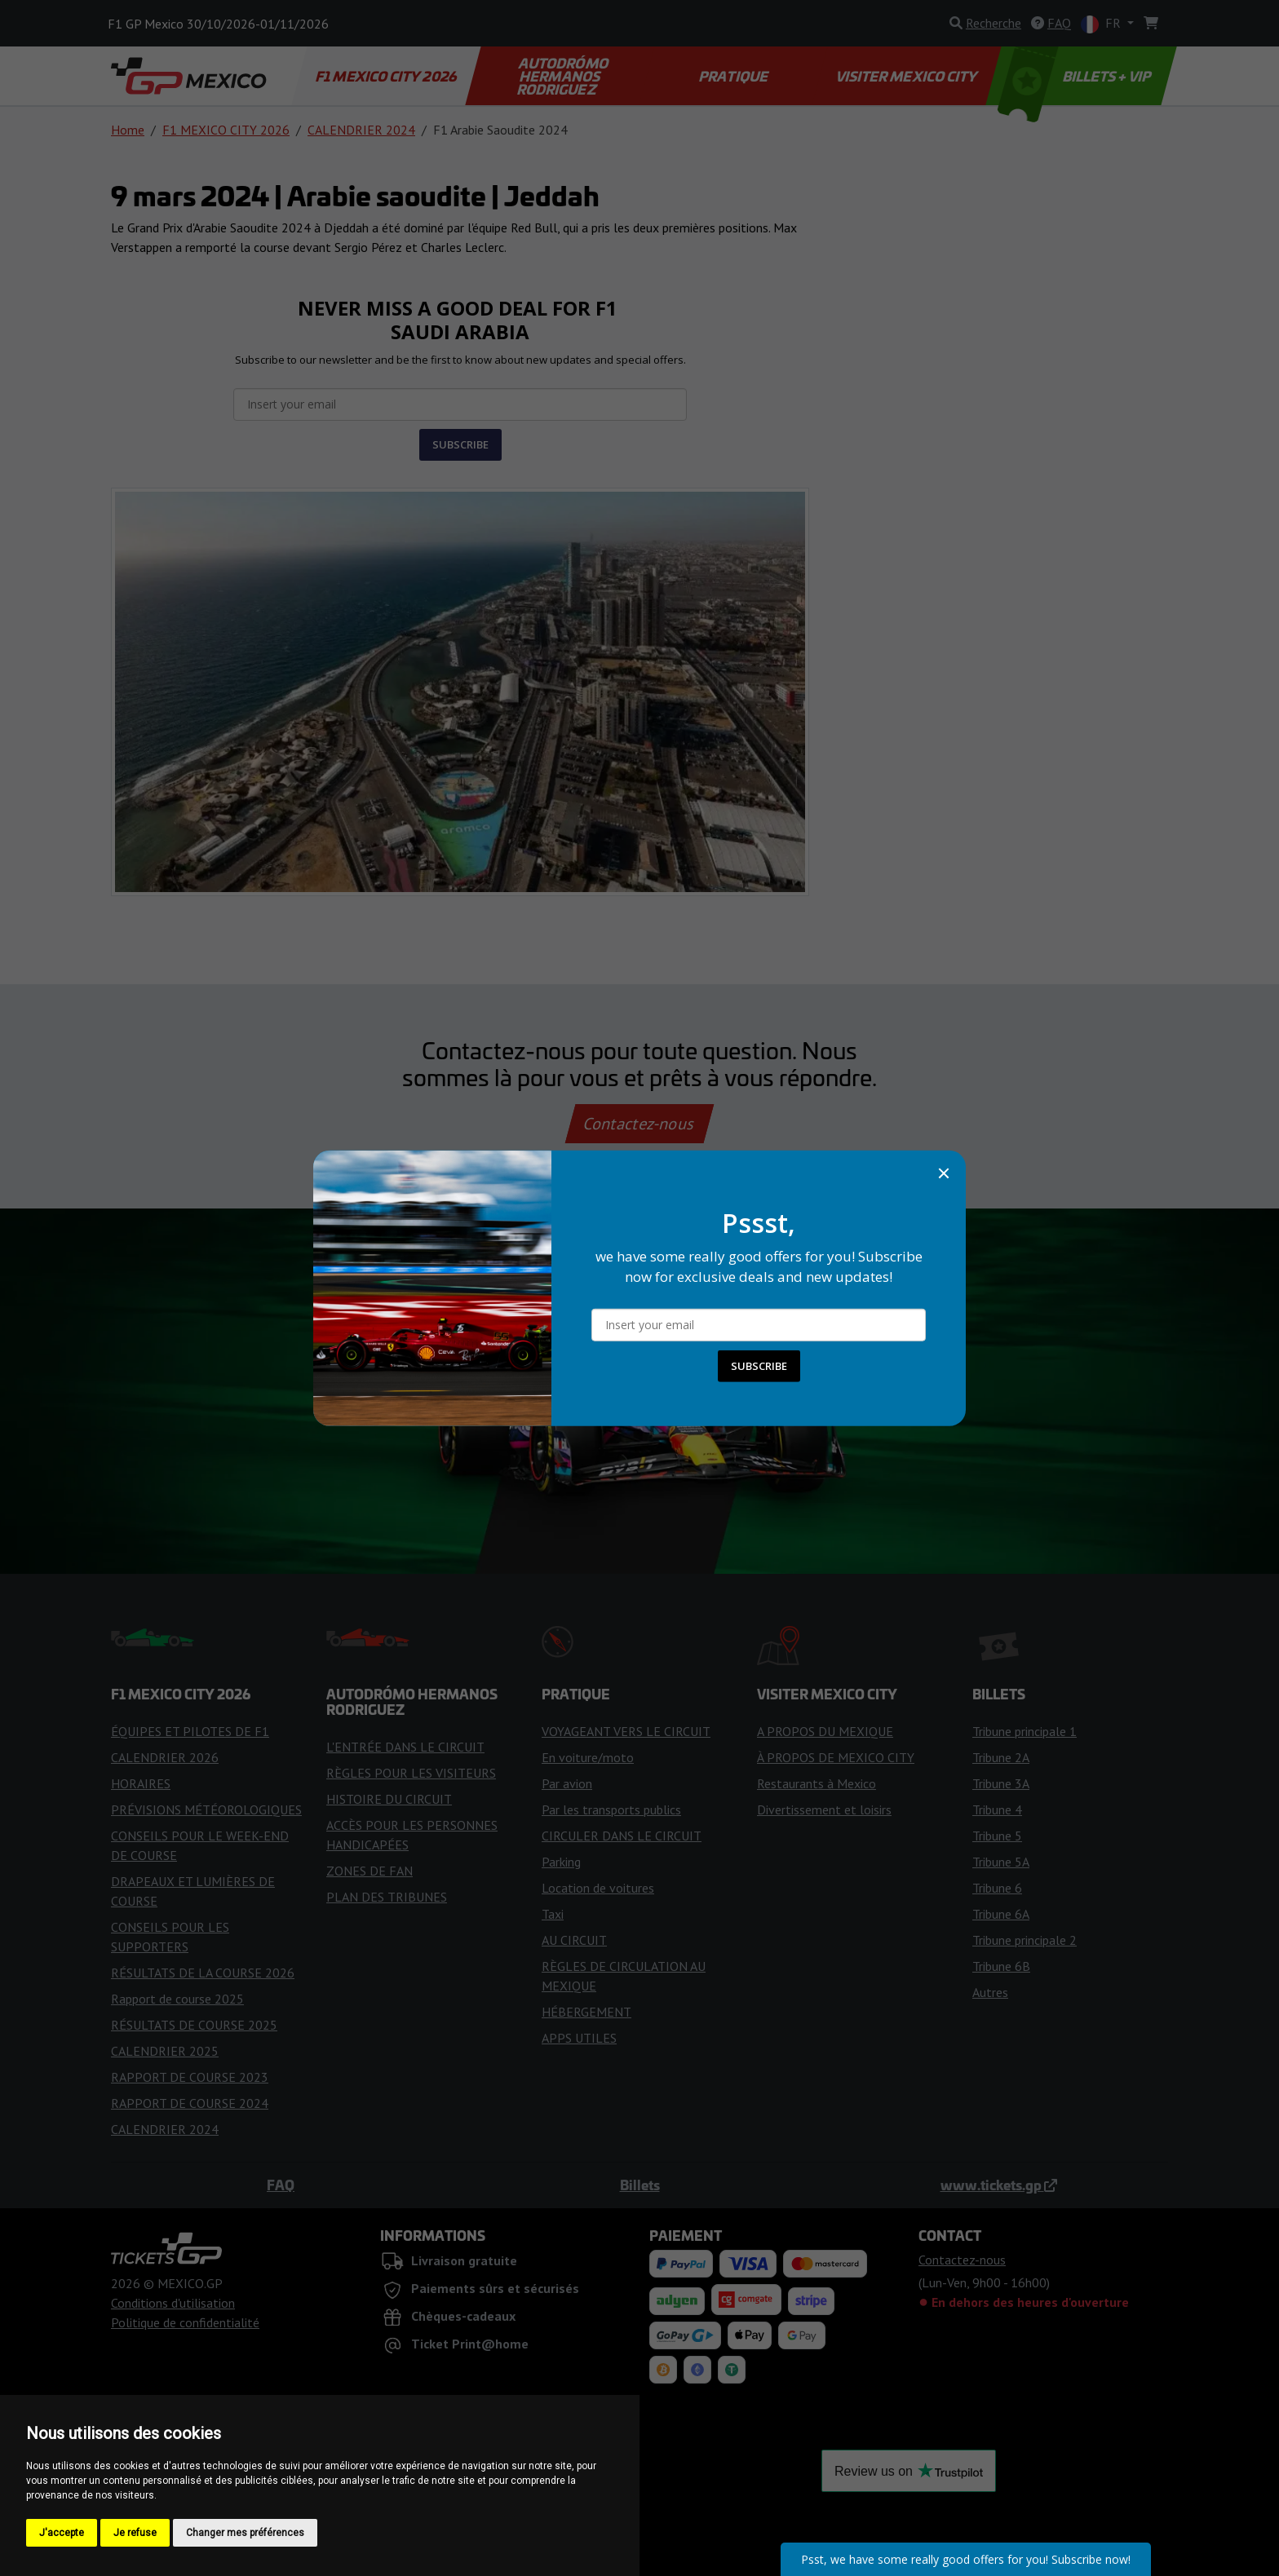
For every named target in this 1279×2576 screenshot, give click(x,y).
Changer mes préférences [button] (245, 2532)
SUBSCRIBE (759, 1366)
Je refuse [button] (135, 2532)
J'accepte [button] (61, 2532)
